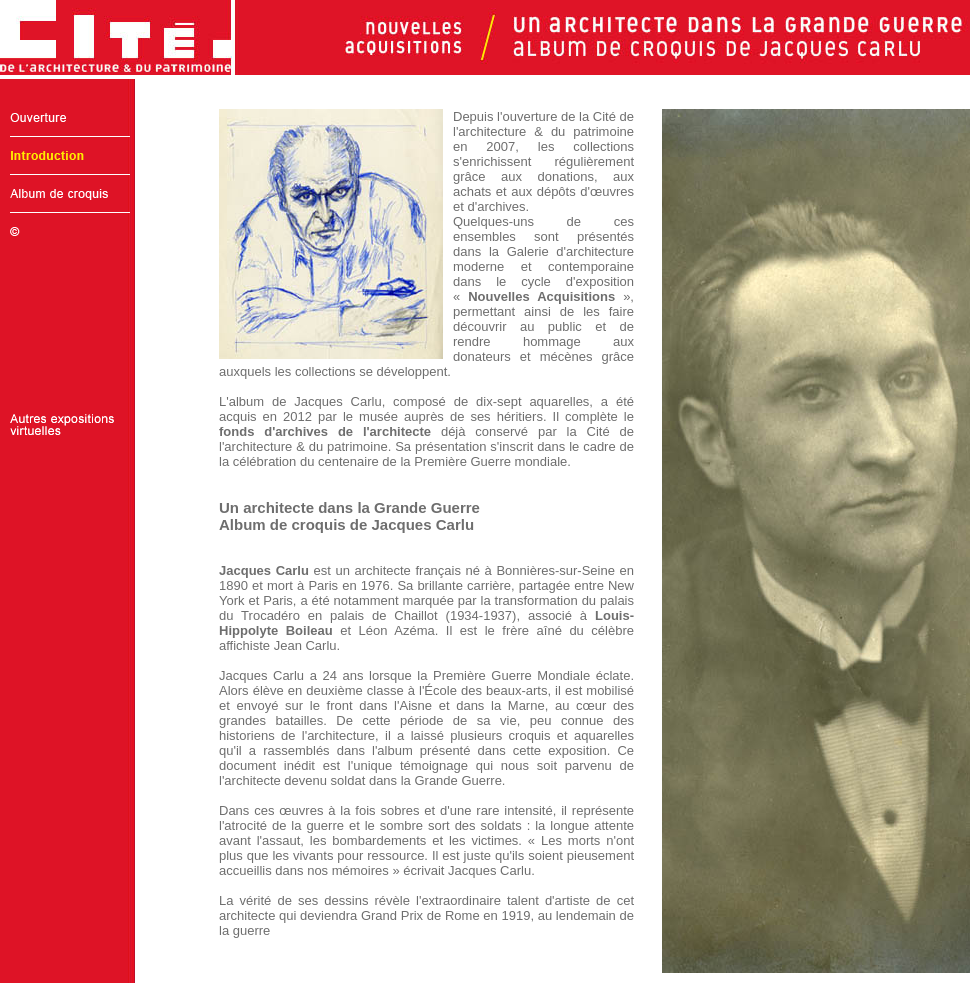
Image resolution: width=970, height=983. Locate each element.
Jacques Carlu (264, 570)
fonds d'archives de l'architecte (325, 431)
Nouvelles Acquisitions (541, 296)
